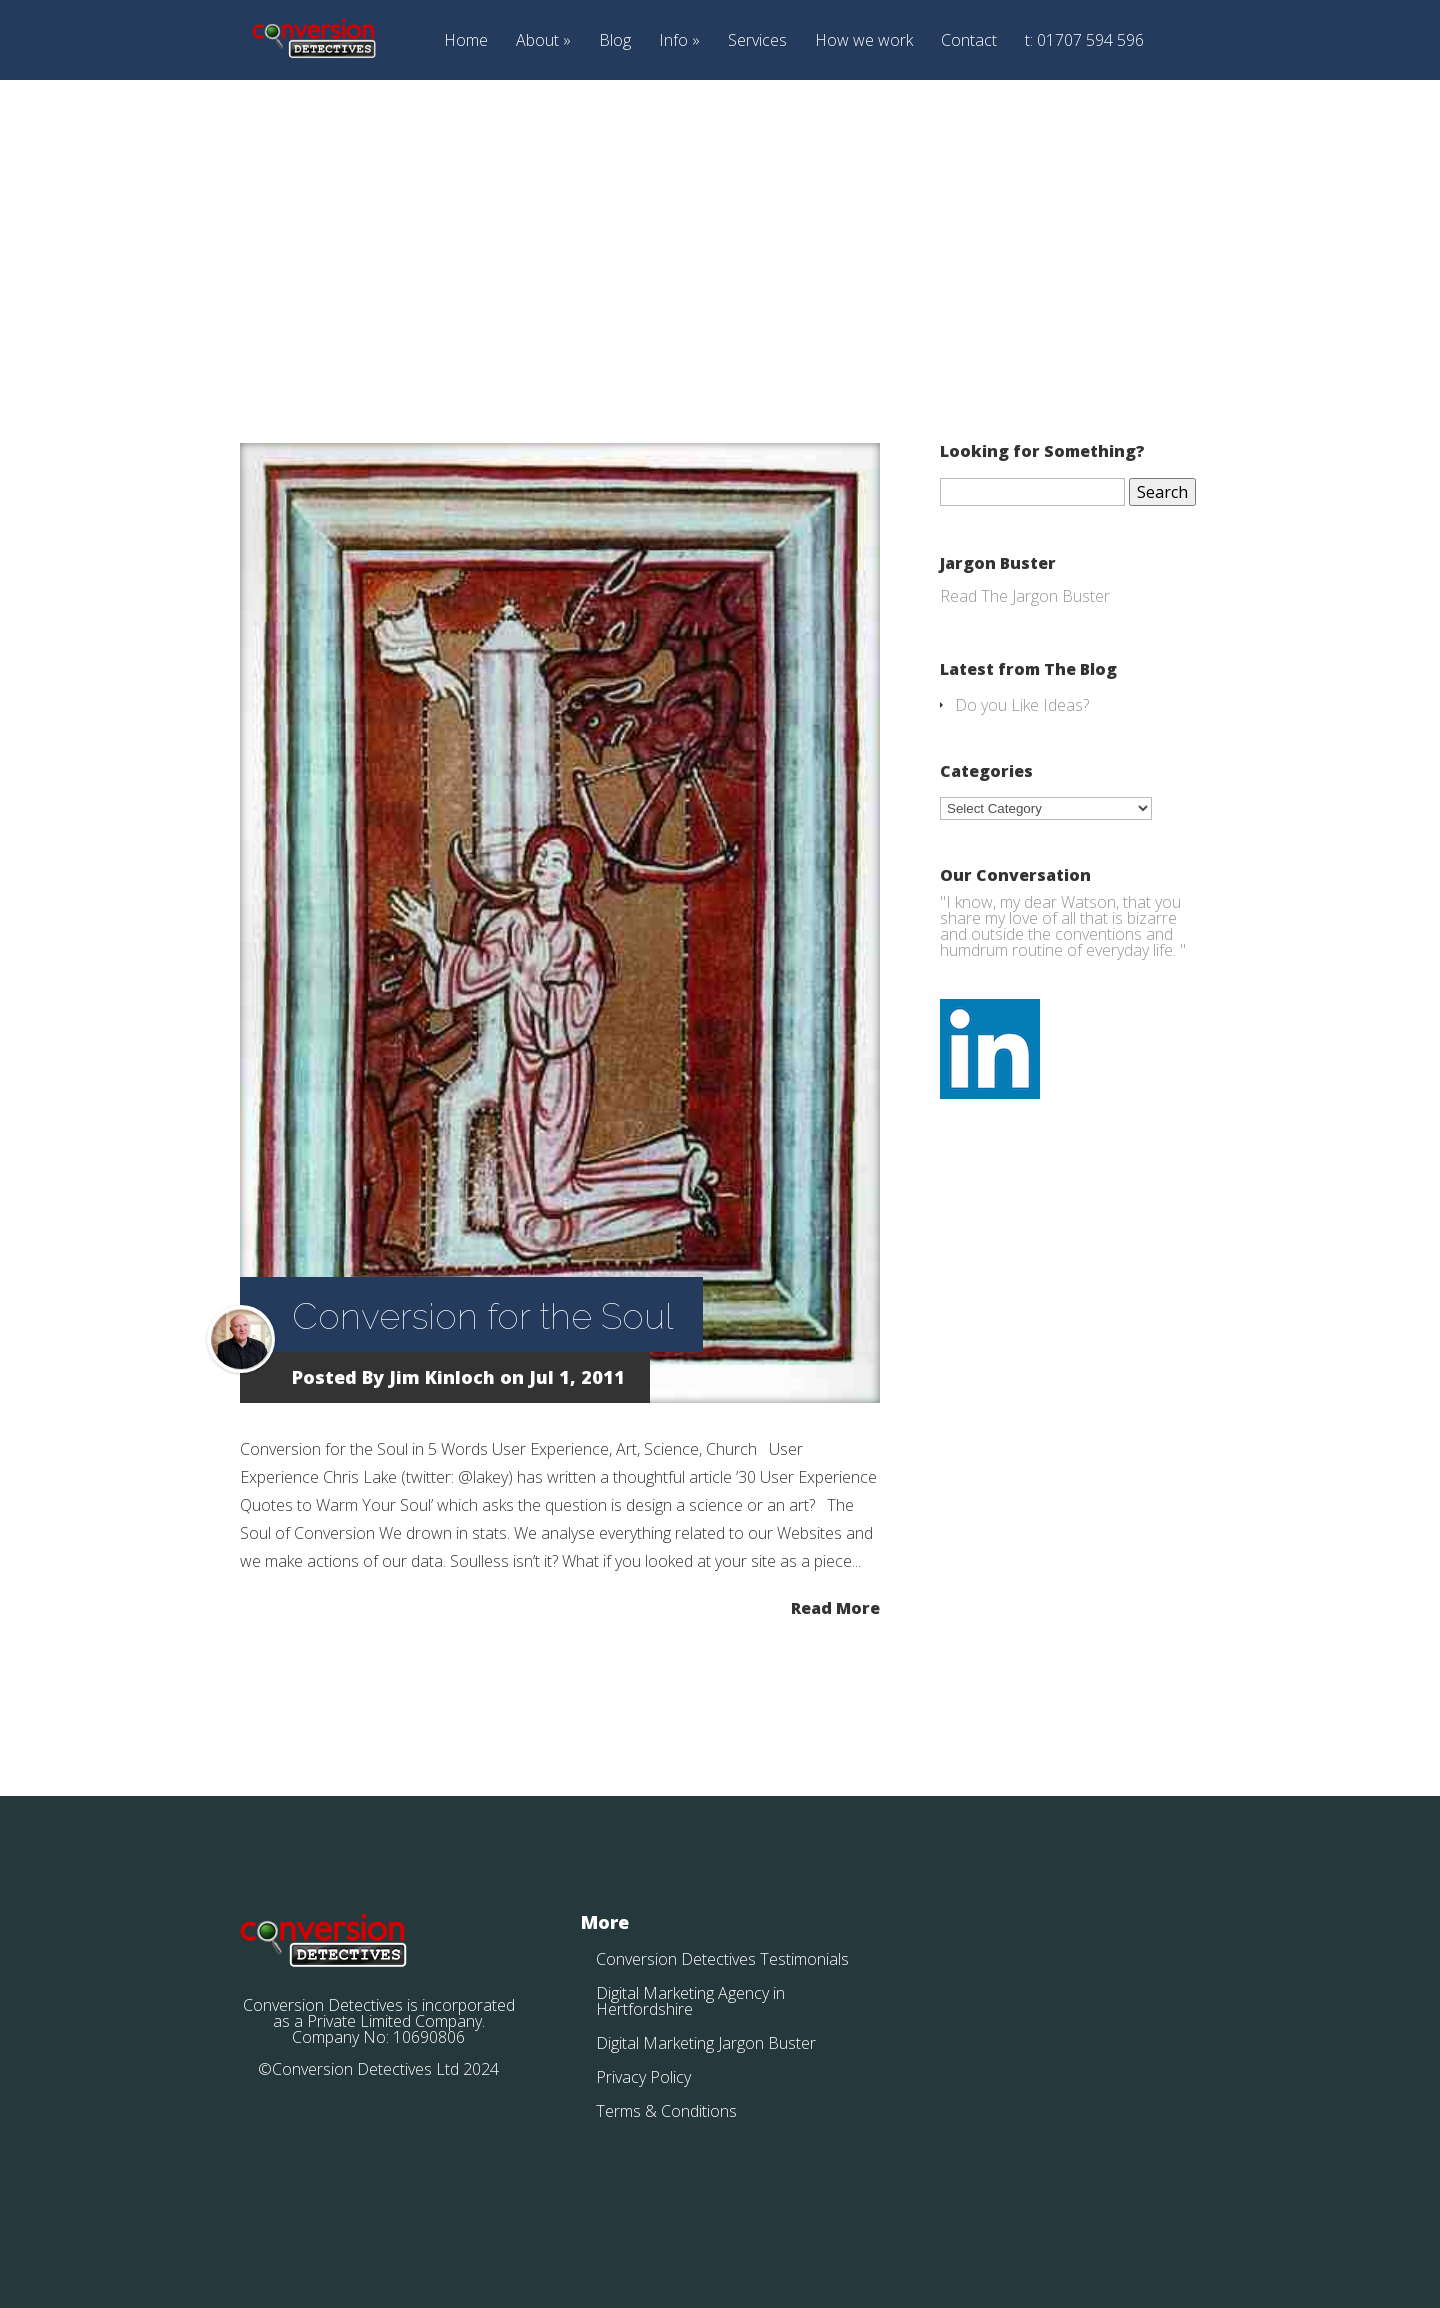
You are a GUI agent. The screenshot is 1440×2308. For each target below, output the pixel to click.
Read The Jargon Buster (1025, 596)
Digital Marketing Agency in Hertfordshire (690, 2001)
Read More (835, 1606)
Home (466, 41)
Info (673, 41)
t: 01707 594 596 (1084, 41)
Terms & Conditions (666, 2111)
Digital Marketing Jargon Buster (706, 2043)
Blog (615, 41)
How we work (864, 41)
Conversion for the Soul (482, 1316)
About (537, 41)
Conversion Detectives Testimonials (722, 1959)
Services (757, 41)
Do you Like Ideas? (1022, 705)
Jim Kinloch (442, 1377)
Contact (969, 41)
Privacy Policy (643, 2077)
